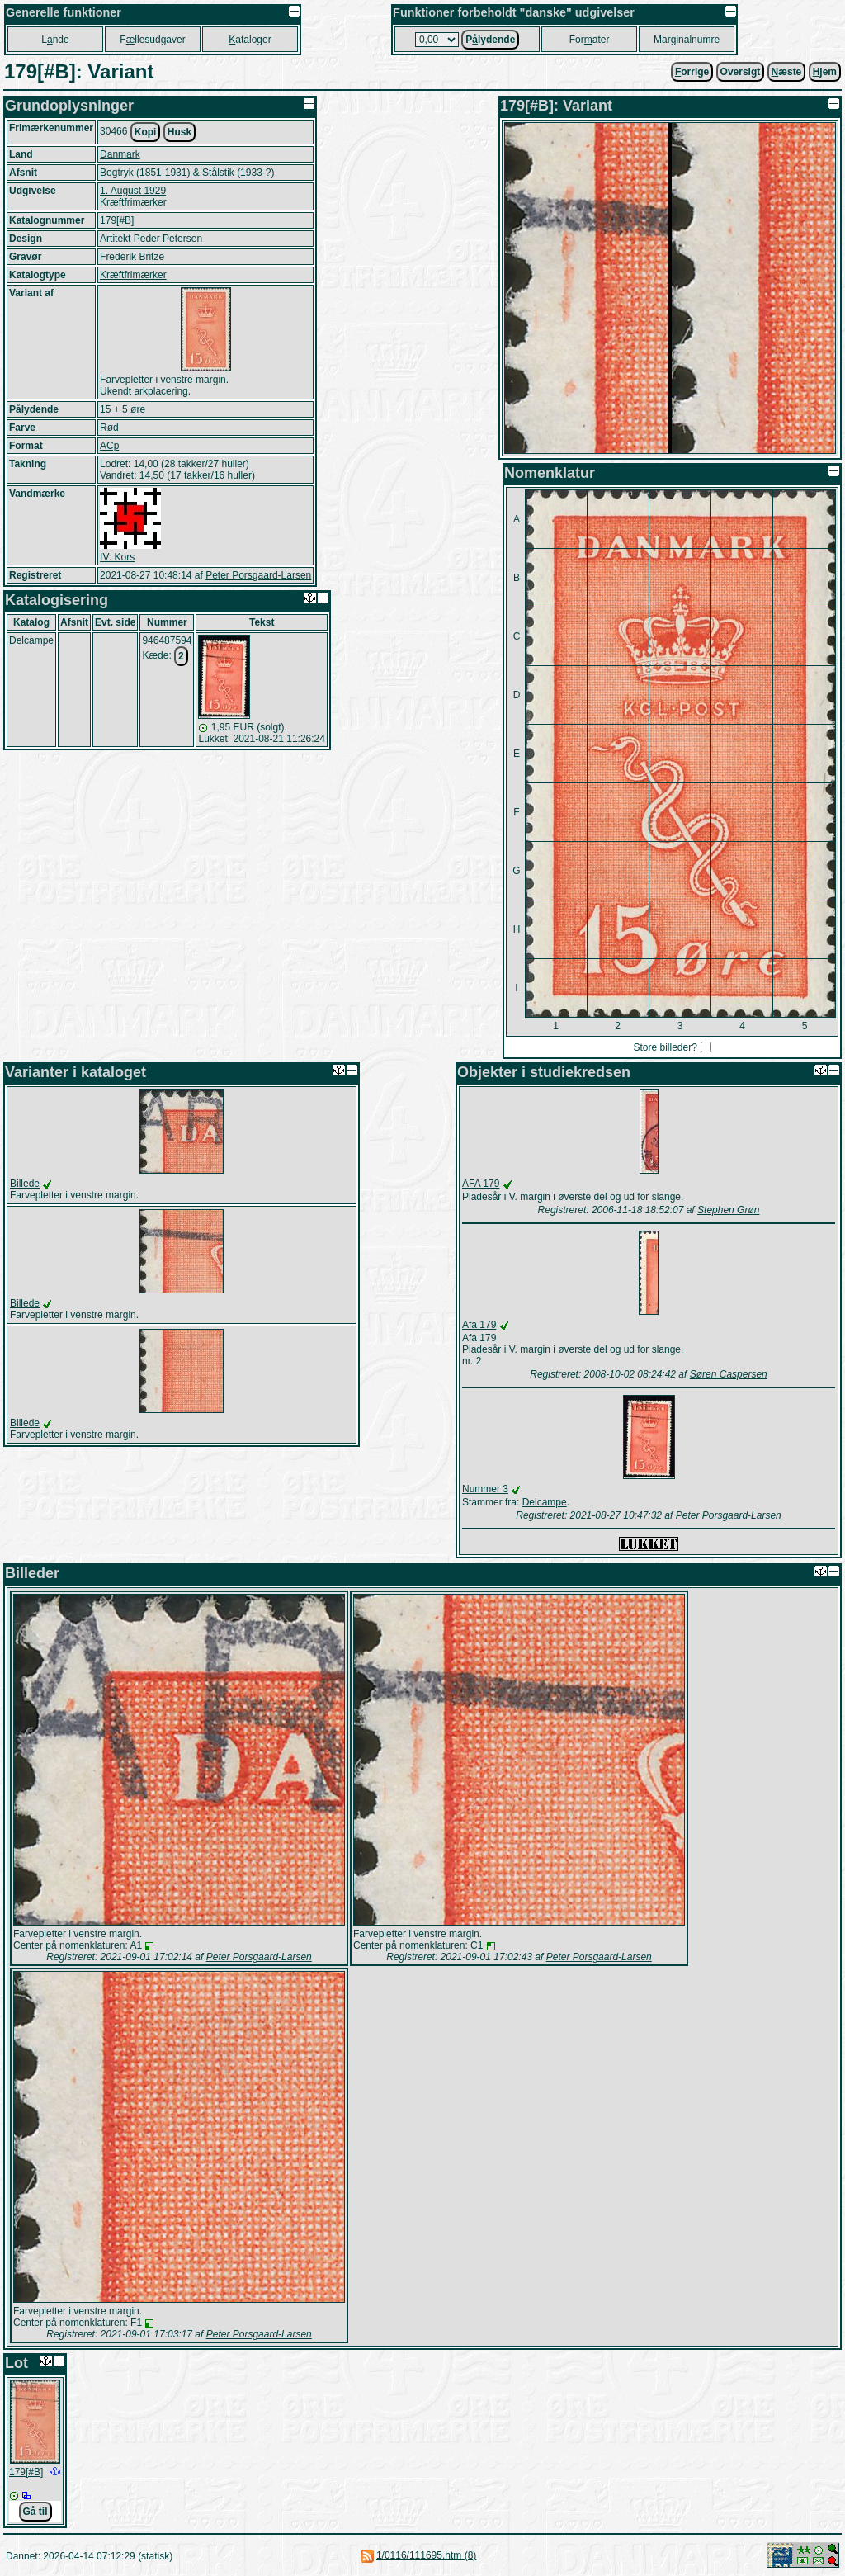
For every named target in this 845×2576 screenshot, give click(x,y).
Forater (589, 39)
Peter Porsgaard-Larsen (258, 575)
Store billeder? (664, 1047)
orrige (692, 72)
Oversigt (740, 72)
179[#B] (26, 2472)
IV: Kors (117, 557)
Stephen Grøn (728, 1210)
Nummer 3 (485, 1489)
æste (787, 72)
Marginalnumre (687, 39)
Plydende (490, 39)
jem (825, 72)
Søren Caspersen (728, 1374)
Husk (179, 132)
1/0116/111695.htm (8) (426, 2555)
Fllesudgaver (152, 39)
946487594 (166, 640)
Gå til (35, 2511)
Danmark (120, 154)
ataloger (250, 39)
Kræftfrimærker (133, 275)
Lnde (54, 39)
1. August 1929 (133, 190)
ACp (109, 445)
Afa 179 (479, 1325)
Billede (25, 1183)
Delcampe (31, 640)
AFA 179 (480, 1183)
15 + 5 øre (122, 409)
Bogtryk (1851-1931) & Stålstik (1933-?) (187, 172)
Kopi (146, 132)
